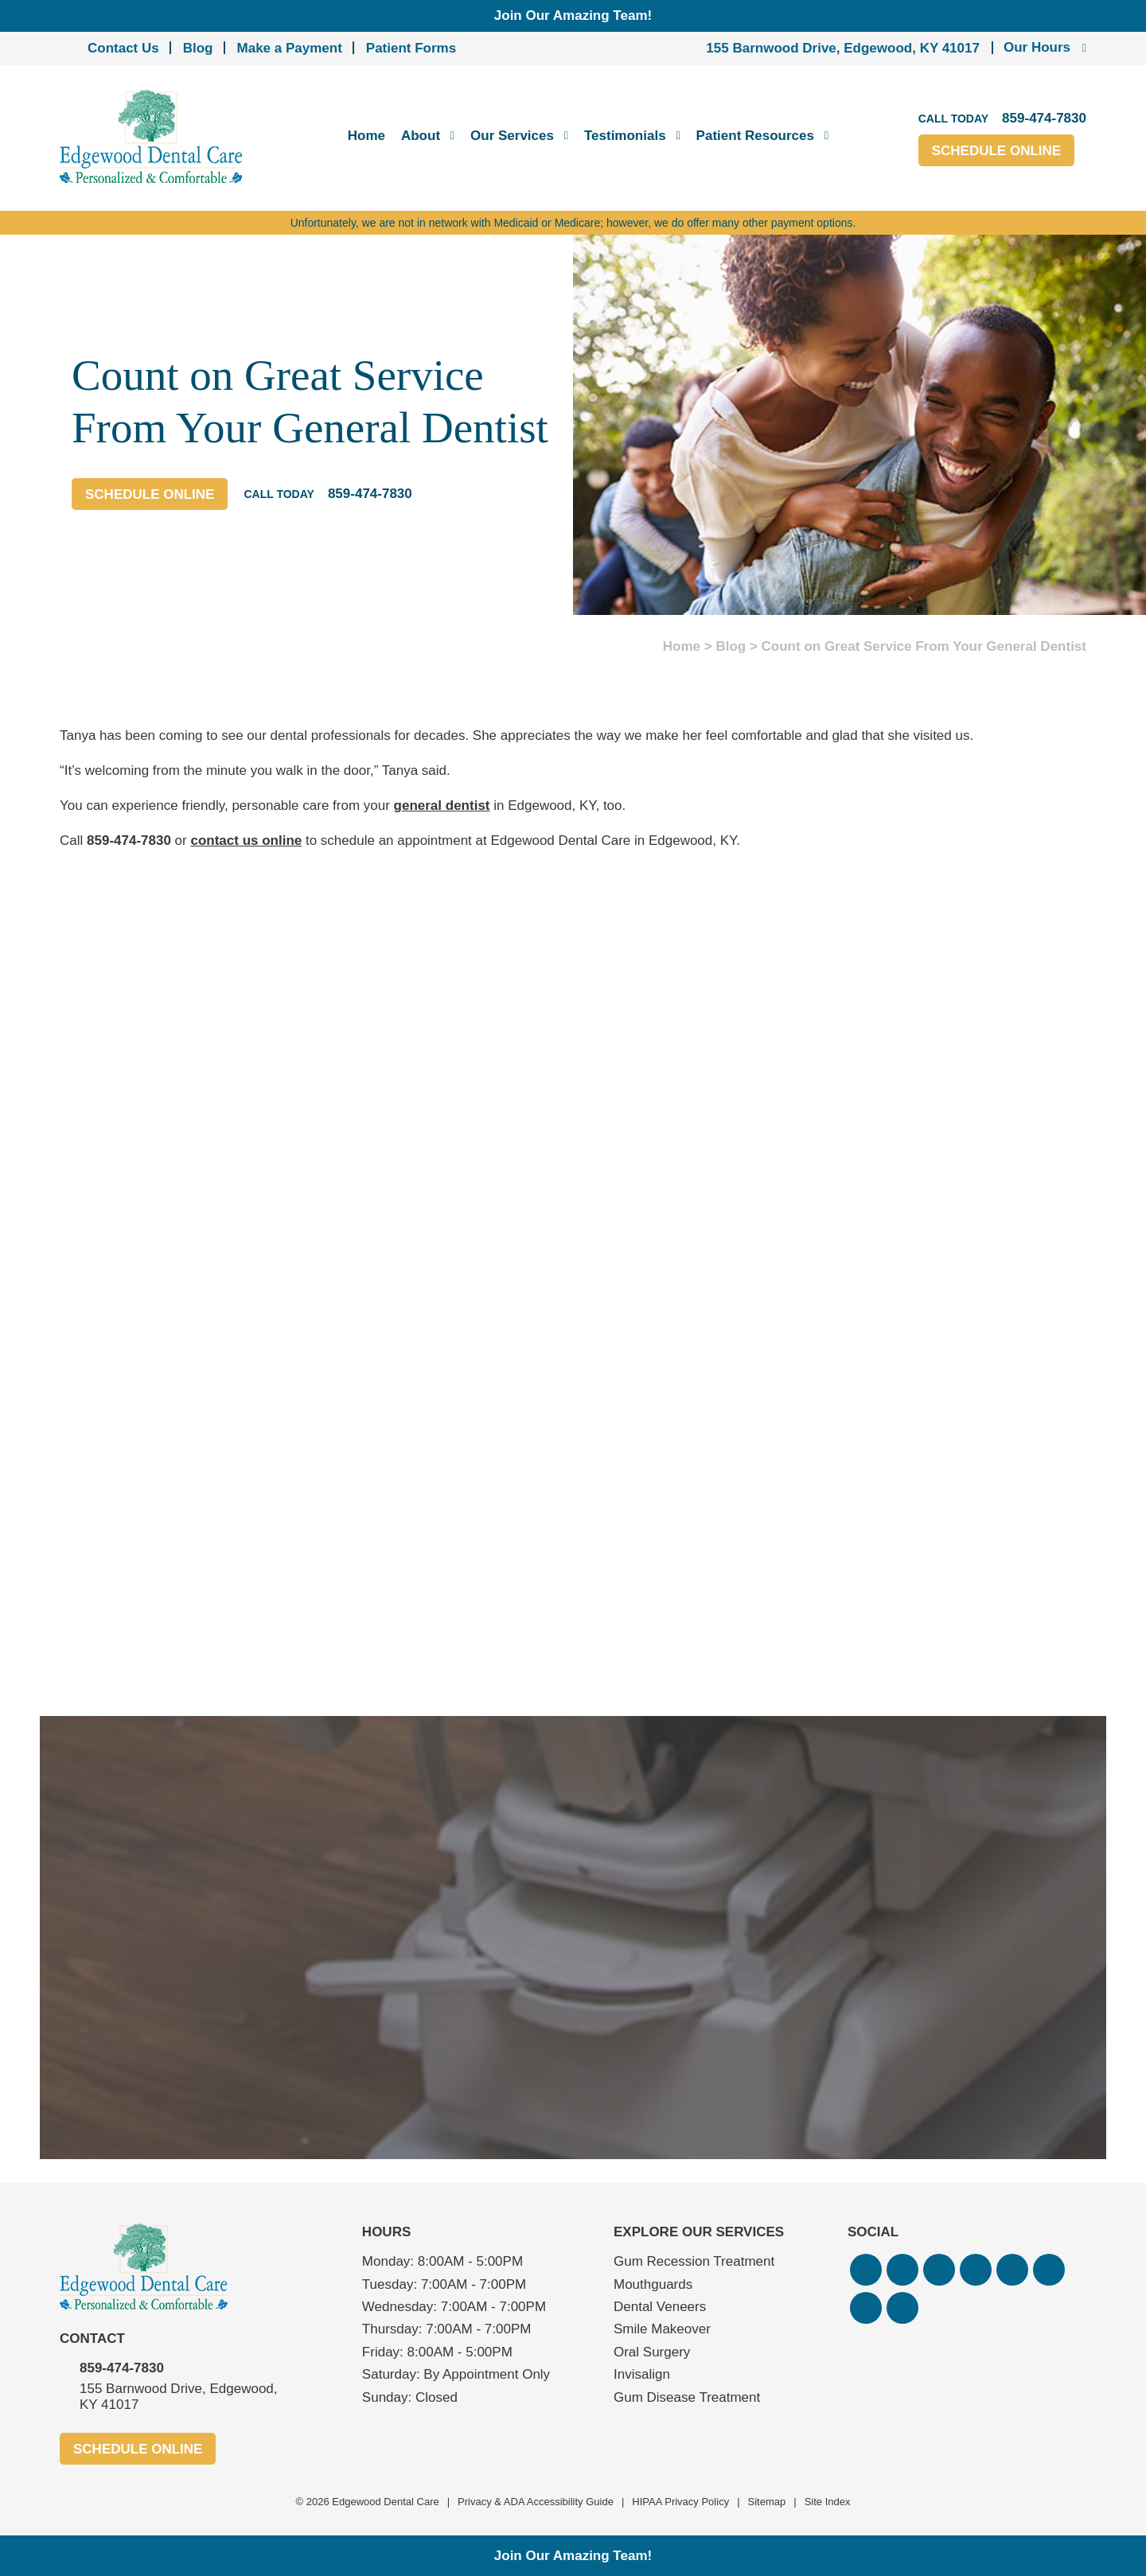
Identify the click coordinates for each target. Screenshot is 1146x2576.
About (420, 135)
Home (366, 135)
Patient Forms (411, 48)
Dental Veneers (660, 2306)
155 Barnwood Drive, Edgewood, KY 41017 (843, 48)
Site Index (828, 2502)
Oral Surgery (652, 2352)
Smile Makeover (662, 2329)
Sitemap (767, 2502)
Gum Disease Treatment (687, 2397)
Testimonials (625, 135)
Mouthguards (653, 2284)
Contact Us (123, 48)
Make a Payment (289, 48)
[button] (866, 2270)
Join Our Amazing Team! (573, 15)
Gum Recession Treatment (694, 2261)
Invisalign (642, 2374)
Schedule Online (996, 150)
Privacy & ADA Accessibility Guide (536, 2502)
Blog (198, 48)
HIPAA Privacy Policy (680, 2502)
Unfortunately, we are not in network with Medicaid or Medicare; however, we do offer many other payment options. (573, 222)
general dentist (442, 805)
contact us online (246, 840)
